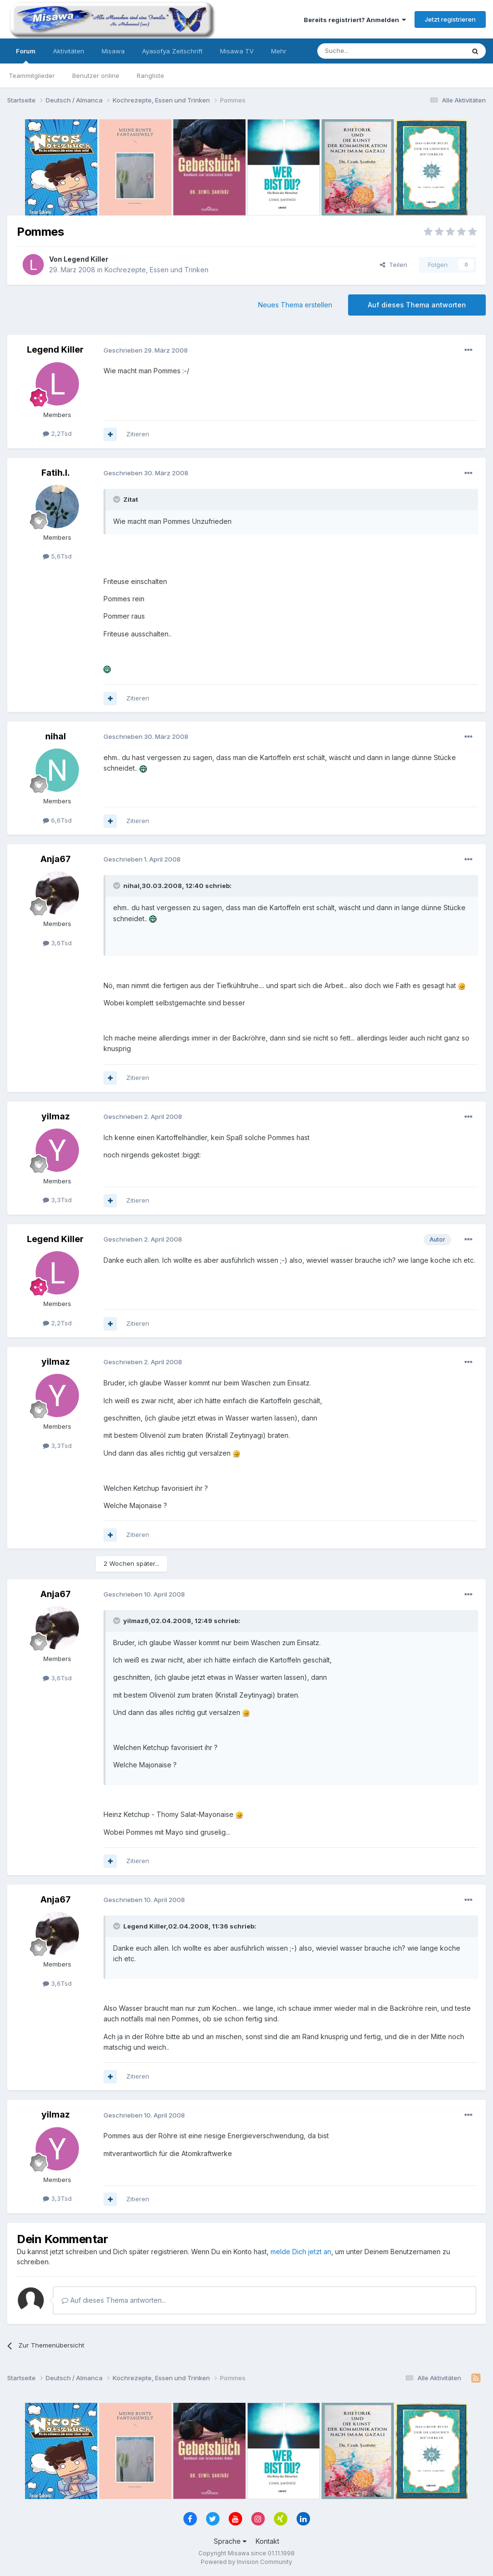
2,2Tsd (57, 433)
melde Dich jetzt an (301, 2251)
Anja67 (55, 859)
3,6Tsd (57, 943)
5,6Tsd (57, 556)
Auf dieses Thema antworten (417, 305)
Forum (26, 55)
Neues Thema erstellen (295, 305)
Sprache (230, 2541)
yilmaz (55, 1116)
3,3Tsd (57, 1200)
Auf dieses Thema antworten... (114, 2300)
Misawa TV (237, 51)
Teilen (393, 264)
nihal (55, 736)
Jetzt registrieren (450, 19)
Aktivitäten (68, 51)
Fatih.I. (55, 473)
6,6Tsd (57, 820)
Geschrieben (146, 350)
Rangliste (150, 75)
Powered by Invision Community (246, 2561)
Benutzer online (95, 75)
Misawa (113, 51)
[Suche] (360, 51)
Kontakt (267, 2541)
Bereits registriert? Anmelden (355, 20)
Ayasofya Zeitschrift (172, 51)
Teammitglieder (32, 75)
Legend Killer (86, 259)
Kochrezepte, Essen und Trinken (156, 270)
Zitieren (137, 434)
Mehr (278, 51)
